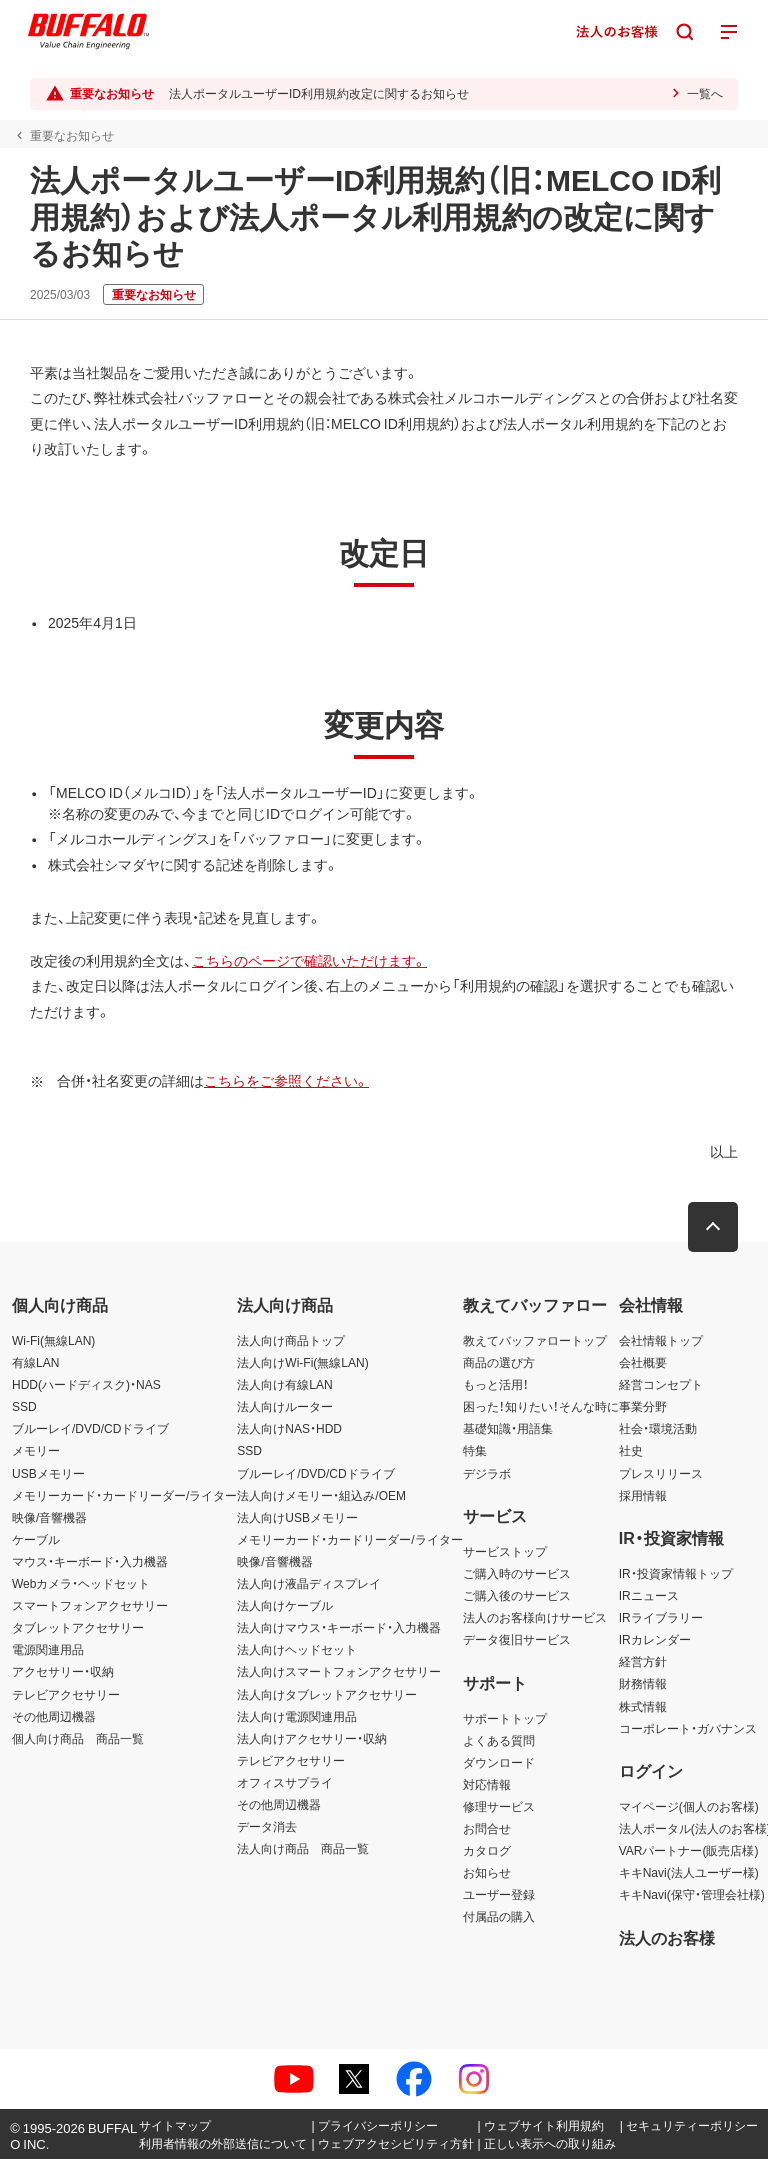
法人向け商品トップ (291, 1340)
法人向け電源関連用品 (297, 1716)
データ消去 (267, 1826)
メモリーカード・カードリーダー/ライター (124, 1495)
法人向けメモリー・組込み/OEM (321, 1495)
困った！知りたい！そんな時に (541, 1406)
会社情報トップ (661, 1340)
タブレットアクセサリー (78, 1627)
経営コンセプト (661, 1384)
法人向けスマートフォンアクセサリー (339, 1671)
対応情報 (487, 1784)
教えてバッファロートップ (535, 1340)
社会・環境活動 (658, 1428)
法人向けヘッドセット (297, 1649)
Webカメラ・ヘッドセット (81, 1583)
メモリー (36, 1450)
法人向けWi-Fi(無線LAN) (302, 1362)
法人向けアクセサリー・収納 (312, 1738)
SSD (24, 1406)
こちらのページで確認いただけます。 (309, 960)
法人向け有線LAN (284, 1384)
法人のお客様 (667, 1937)
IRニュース (649, 1595)
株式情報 (643, 1706)
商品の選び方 (499, 1362)
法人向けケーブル (285, 1605)
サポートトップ (505, 1718)
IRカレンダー (655, 1639)
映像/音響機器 (49, 1517)
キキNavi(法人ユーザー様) (689, 1872)
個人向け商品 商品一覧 (78, 1738)
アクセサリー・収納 (63, 1671)
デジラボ (487, 1473)
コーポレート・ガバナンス (688, 1728)
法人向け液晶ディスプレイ (309, 1583)
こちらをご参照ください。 (286, 1080)
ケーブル (36, 1539)
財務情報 (643, 1683)
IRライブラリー (661, 1617)
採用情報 (643, 1495)
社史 (631, 1450)
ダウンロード (499, 1762)
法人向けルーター (285, 1406)
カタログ (487, 1850)
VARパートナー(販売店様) (689, 1850)
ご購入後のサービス (517, 1595)
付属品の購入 (499, 1916)
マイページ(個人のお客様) (689, 1806)
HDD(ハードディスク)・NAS (86, 1384)
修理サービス (499, 1806)
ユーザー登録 (499, 1894)
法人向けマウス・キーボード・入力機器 (339, 1627)
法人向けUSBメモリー (297, 1517)
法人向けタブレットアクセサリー (327, 1694)
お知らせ (487, 1872)
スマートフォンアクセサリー (90, 1605)
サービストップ (505, 1551)
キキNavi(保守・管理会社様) (692, 1894)
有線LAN (35, 1362)
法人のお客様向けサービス (535, 1617)
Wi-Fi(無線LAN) (53, 1340)
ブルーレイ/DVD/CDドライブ (90, 1428)
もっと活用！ (496, 1384)
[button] (713, 1227)
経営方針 (643, 1661)
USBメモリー (48, 1473)
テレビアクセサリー (66, 1694)
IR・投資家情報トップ (676, 1573)
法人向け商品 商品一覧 (303, 1848)
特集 (475, 1450)
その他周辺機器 (54, 1716)
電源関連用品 (48, 1649)
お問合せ (487, 1828)
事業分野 (643, 1406)
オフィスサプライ (285, 1782)
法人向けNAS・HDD (289, 1428)
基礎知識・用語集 (508, 1428)
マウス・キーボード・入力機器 (90, 1561)
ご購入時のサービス (517, 1573)
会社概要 (643, 1362)
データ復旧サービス (517, 1639)
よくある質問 (499, 1740)
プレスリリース (661, 1473)
